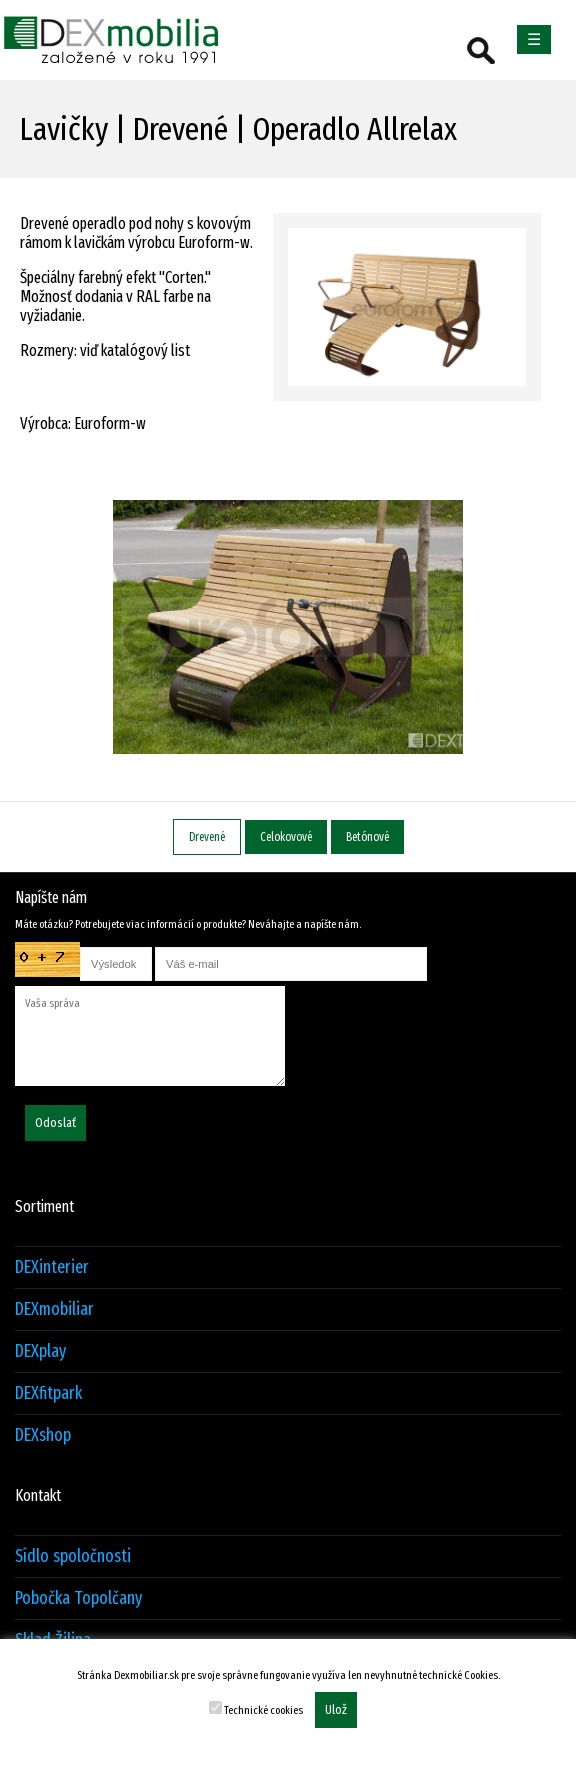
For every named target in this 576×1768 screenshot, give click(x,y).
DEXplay (40, 1351)
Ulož (336, 1710)
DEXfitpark (48, 1393)
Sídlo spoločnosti (73, 1556)
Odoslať (55, 1123)
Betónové (367, 837)
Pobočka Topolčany (78, 1598)
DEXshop (43, 1435)
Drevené (207, 837)
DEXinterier (52, 1267)
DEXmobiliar (54, 1309)
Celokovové (286, 837)
